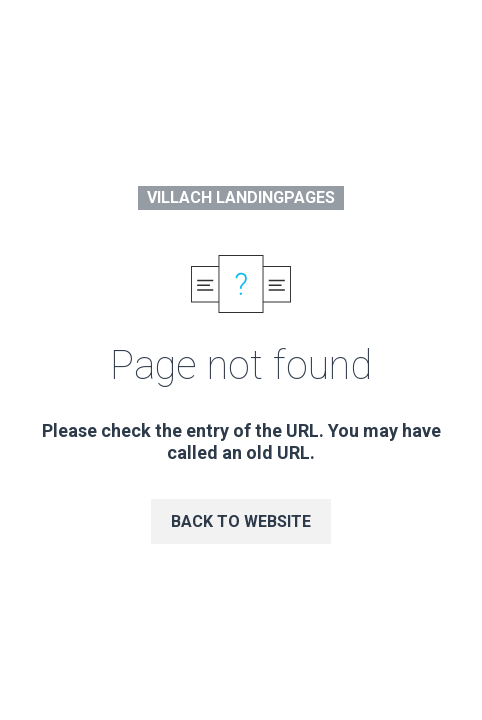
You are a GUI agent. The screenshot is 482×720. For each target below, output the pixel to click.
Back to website (241, 521)
